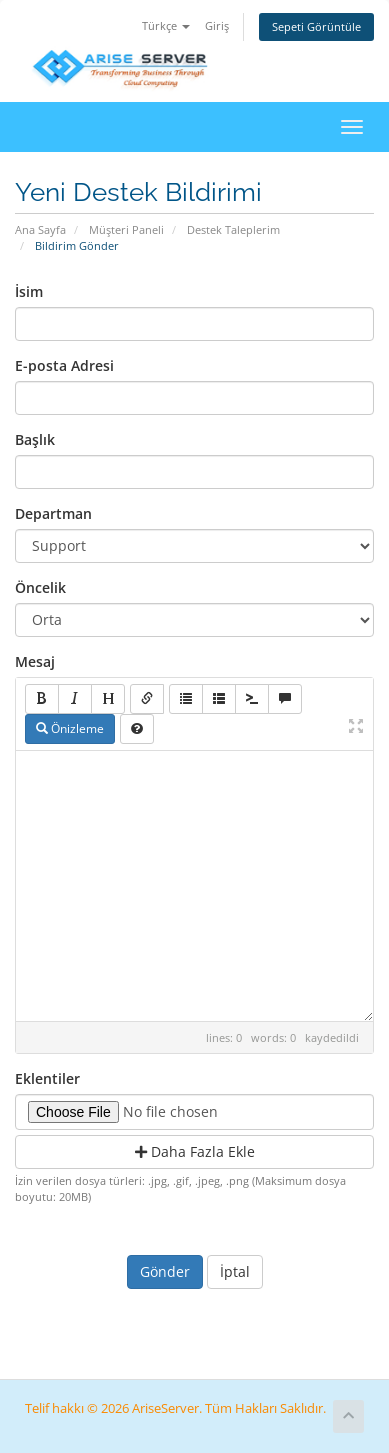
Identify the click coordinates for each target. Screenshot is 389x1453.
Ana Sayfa (40, 229)
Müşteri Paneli (126, 229)
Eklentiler (47, 1078)
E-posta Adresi (64, 365)
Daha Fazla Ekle (195, 1151)
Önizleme (70, 728)
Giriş (217, 25)
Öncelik (40, 587)
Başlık (35, 439)
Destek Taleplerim (233, 229)
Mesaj (35, 661)
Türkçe (166, 25)
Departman (53, 513)
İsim (29, 291)
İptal (235, 1271)
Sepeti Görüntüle (316, 26)
